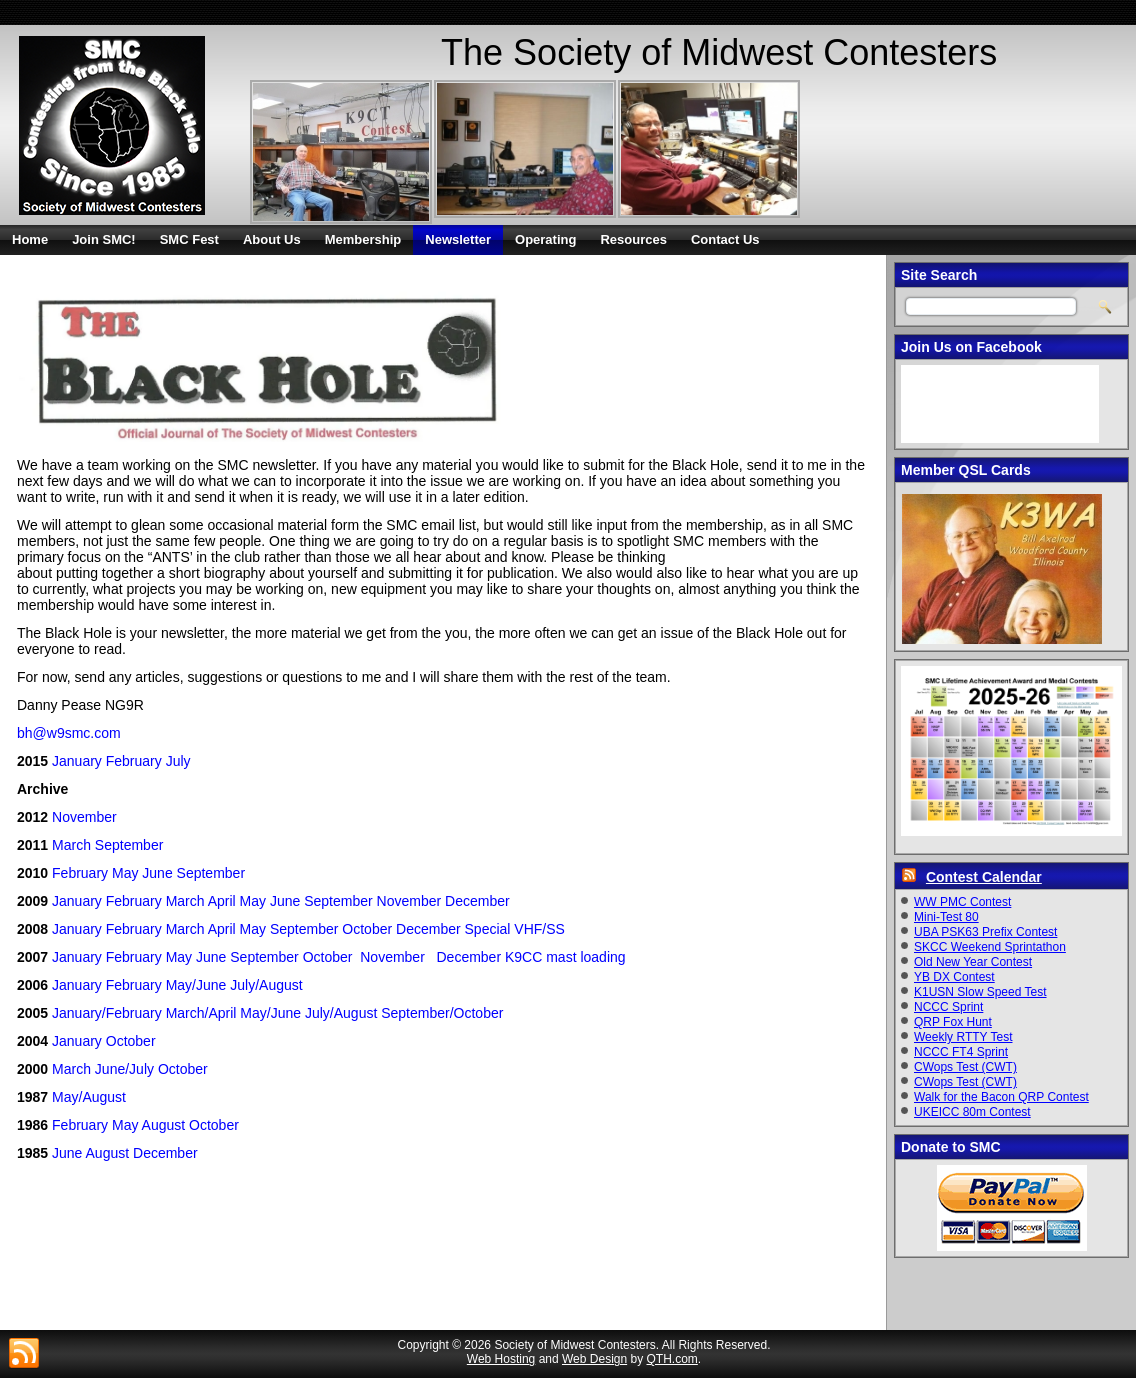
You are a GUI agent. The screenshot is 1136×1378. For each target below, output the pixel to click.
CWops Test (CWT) (965, 1067)
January (77, 761)
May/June (196, 985)
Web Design (594, 1359)
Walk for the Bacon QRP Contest (1001, 1097)
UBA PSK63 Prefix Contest (985, 932)
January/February (107, 1013)
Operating (545, 239)
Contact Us (725, 239)
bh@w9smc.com (69, 733)
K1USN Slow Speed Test (980, 992)
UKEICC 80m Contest (972, 1112)
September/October (442, 1013)
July (178, 761)
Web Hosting (501, 1359)
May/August (89, 1097)
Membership (363, 239)
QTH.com (672, 1359)
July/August (266, 985)
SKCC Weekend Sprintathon (990, 947)
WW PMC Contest (962, 902)
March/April (201, 1013)
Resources (633, 239)
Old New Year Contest (973, 962)
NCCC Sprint (948, 1007)
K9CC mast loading (565, 957)
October (367, 929)
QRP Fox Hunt (953, 1022)
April (222, 901)
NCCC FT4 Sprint (961, 1052)
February (134, 761)
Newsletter (458, 239)
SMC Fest (189, 239)
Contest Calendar (984, 877)
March (71, 845)
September (129, 845)
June (157, 873)
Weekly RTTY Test (963, 1037)
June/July (124, 1069)
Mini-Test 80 (946, 917)
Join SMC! (104, 239)
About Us (272, 239)
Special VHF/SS (515, 929)
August (164, 1125)
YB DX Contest (954, 977)
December (477, 901)
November (84, 817)
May (125, 873)
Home (30, 239)
